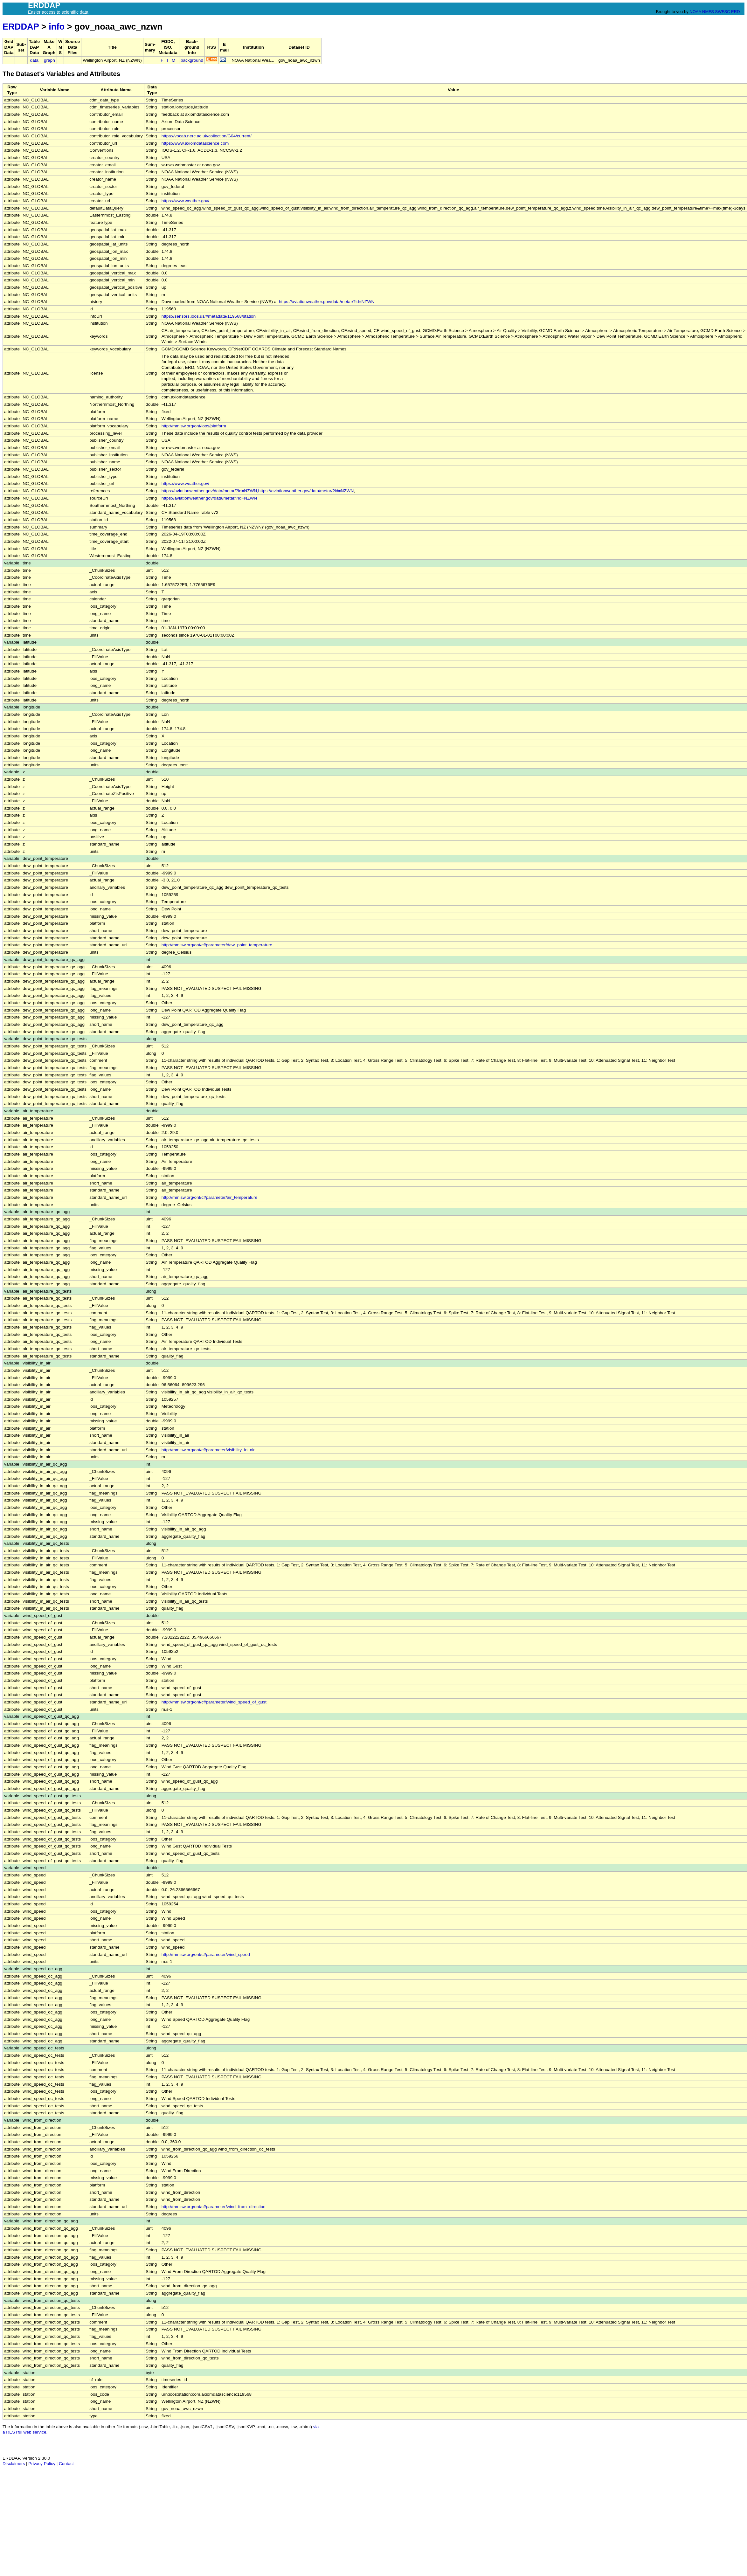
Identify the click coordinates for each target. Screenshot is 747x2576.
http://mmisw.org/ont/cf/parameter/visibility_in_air (208, 1449)
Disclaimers (14, 2463)
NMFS (708, 11)
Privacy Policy (41, 2463)
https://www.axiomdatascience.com (195, 143)
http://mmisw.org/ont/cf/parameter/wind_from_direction (214, 2206)
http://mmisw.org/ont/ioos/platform (194, 426)
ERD (735, 11)
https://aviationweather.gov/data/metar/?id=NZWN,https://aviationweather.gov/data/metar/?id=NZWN (258, 490)
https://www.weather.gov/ (185, 200)
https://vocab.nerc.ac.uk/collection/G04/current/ (207, 136)
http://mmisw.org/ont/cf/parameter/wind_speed (206, 1954)
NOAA (695, 11)
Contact (66, 2463)
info (57, 26)
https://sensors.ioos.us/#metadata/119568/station (209, 316)
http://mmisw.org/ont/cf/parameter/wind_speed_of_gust (214, 1702)
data (34, 60)
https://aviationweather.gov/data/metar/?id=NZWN (326, 301)
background (192, 60)
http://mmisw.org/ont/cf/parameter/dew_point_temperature (217, 945)
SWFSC (722, 11)
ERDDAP (21, 26)
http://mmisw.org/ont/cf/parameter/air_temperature (209, 1197)
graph (49, 60)
